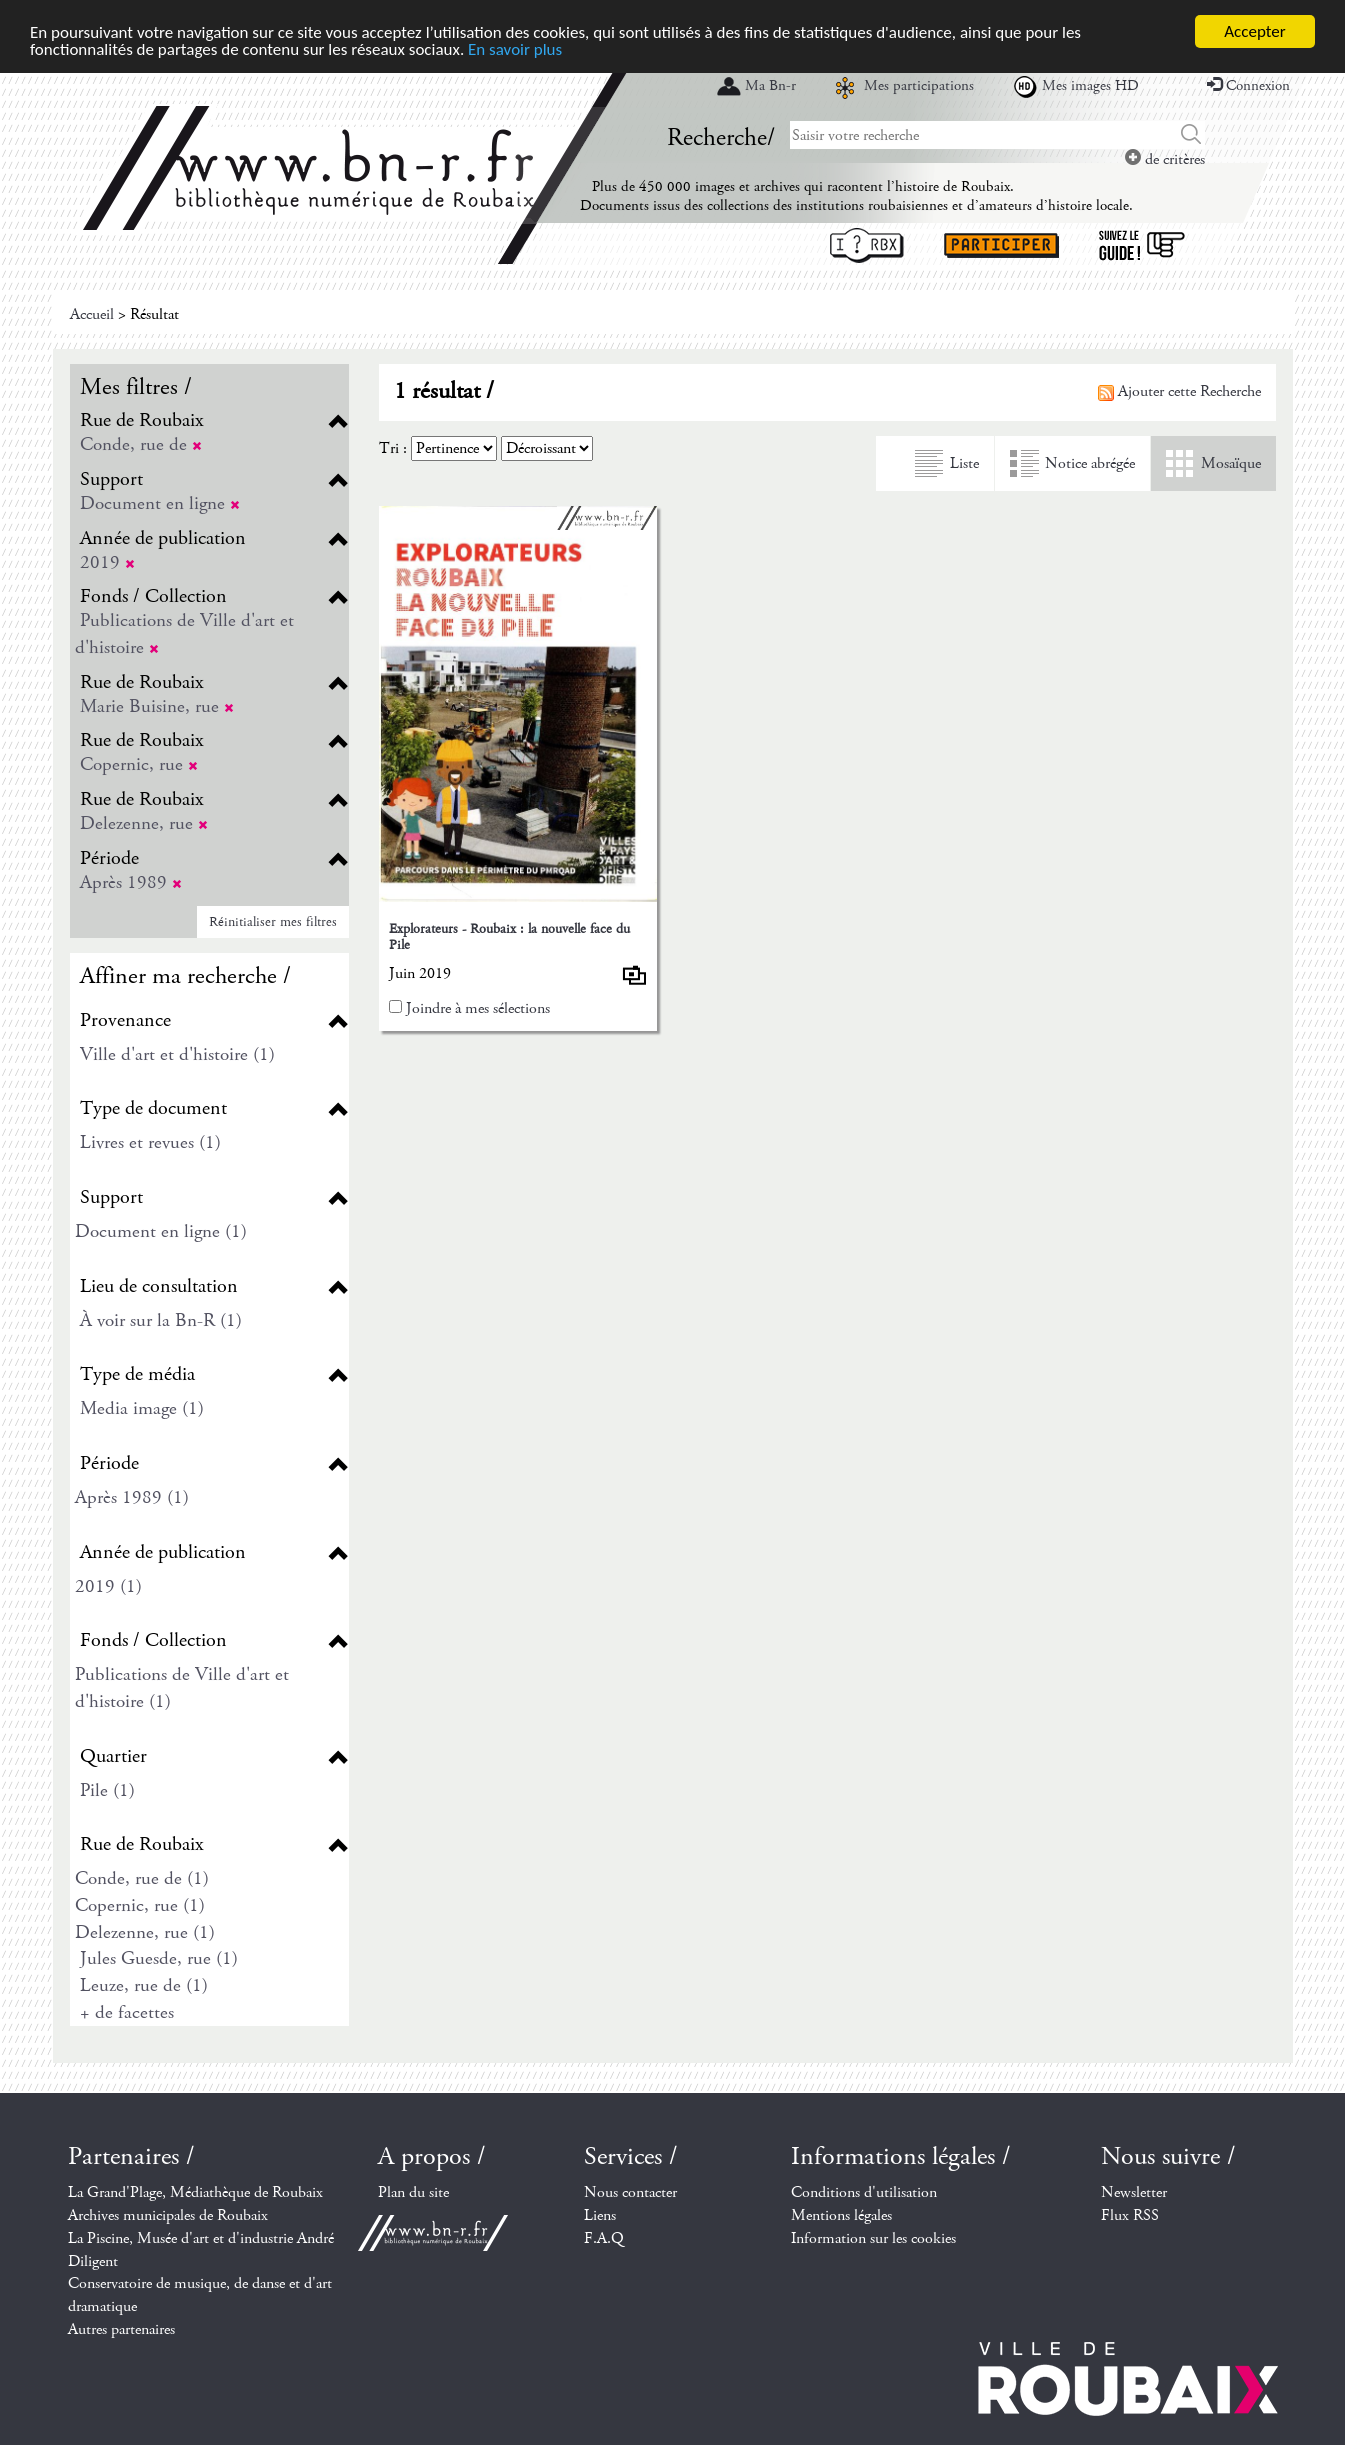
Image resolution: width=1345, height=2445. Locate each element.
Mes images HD (1090, 86)
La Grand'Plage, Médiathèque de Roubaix (195, 2192)
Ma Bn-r (770, 86)
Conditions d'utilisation (864, 2192)
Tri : (393, 448)
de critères (1165, 159)
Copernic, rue (139, 764)
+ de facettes (127, 2012)
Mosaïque (1231, 463)
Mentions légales (841, 2215)
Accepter (1254, 31)
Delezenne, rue (144, 823)
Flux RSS (1130, 2215)
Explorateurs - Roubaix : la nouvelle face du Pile (509, 936)
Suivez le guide (1142, 245)
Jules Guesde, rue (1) (159, 1958)
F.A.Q (604, 2238)
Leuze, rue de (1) (144, 1985)
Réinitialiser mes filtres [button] (273, 922)
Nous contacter (630, 2192)
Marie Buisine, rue (157, 706)
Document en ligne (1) (161, 1231)
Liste (964, 463)
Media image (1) (142, 1408)
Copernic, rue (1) (140, 1905)
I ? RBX (867, 245)
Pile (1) (107, 1790)
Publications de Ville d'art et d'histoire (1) (182, 1688)
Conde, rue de (141, 444)
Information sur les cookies (873, 2238)
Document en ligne (160, 503)
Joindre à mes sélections (478, 1008)
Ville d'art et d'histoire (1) (177, 1054)
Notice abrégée (1090, 463)
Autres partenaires (121, 2329)
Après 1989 (131, 882)
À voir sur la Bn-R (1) (161, 1320)
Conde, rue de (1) (142, 1878)
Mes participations (919, 86)
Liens (600, 2215)
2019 (107, 562)
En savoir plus (515, 49)
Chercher (1191, 135)
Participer (1001, 245)
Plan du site (413, 2192)
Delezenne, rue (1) (145, 1932)
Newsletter (1134, 2192)
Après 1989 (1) (132, 1497)
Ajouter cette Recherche (1179, 391)
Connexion (1248, 86)
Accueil (92, 314)
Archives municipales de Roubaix (168, 2215)
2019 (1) (108, 1586)
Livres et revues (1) (150, 1142)
